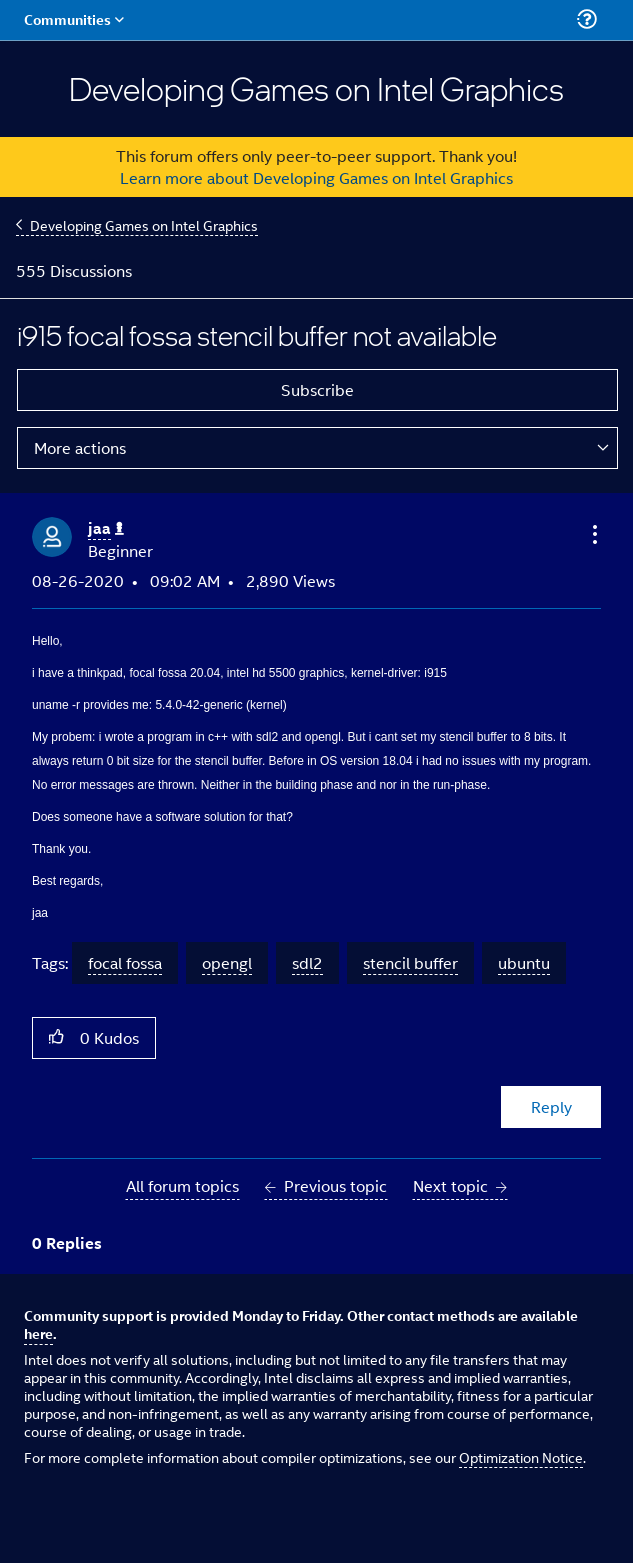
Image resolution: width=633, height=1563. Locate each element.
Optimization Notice (521, 1456)
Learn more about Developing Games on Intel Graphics (316, 177)
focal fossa (125, 962)
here (38, 1333)
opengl (227, 962)
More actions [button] (80, 447)
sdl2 (307, 962)
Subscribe (317, 389)
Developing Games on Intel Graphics (144, 224)
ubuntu (524, 962)
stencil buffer (410, 962)
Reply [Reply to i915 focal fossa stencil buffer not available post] (551, 1106)
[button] (593, 534)
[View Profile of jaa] (106, 528)
